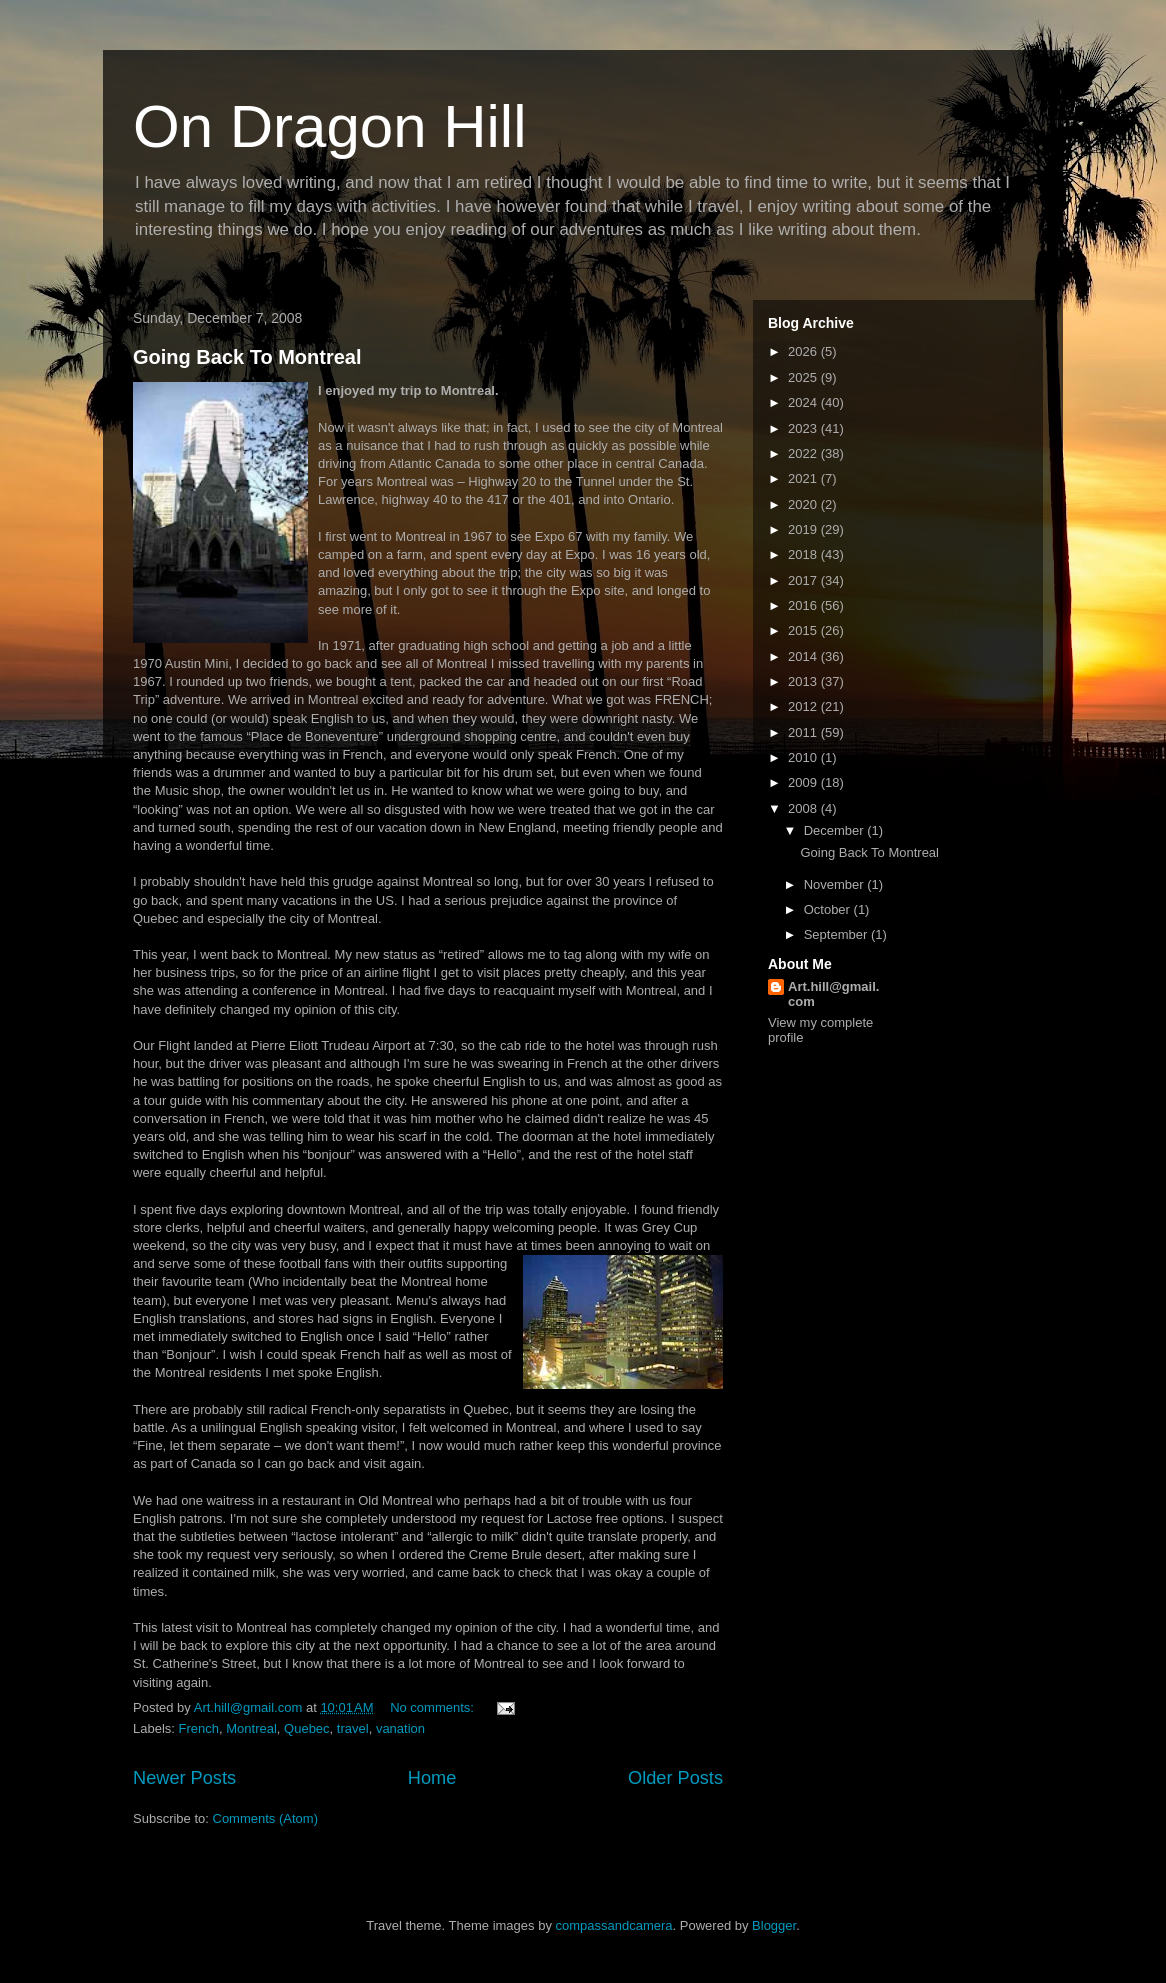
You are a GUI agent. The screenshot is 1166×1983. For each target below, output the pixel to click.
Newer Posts (184, 1778)
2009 (804, 782)
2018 (804, 554)
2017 (804, 580)
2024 (804, 402)
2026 (804, 351)
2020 (804, 504)
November (836, 884)
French (199, 1728)
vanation (400, 1728)
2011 (804, 732)
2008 (804, 808)
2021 (804, 478)
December (836, 830)
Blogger (774, 1925)
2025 (804, 377)
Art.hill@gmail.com (833, 994)
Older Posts (675, 1778)
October (829, 909)
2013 (804, 681)
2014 (804, 656)
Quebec (307, 1728)
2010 (804, 757)
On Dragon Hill (330, 126)
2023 (804, 428)
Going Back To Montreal (247, 357)
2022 (804, 453)
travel (353, 1728)
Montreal (251, 1728)
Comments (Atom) (265, 1818)
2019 (804, 529)
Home (432, 1778)
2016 (804, 605)
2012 (804, 706)
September (837, 934)
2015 (804, 630)
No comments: (433, 1707)
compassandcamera (614, 1925)
